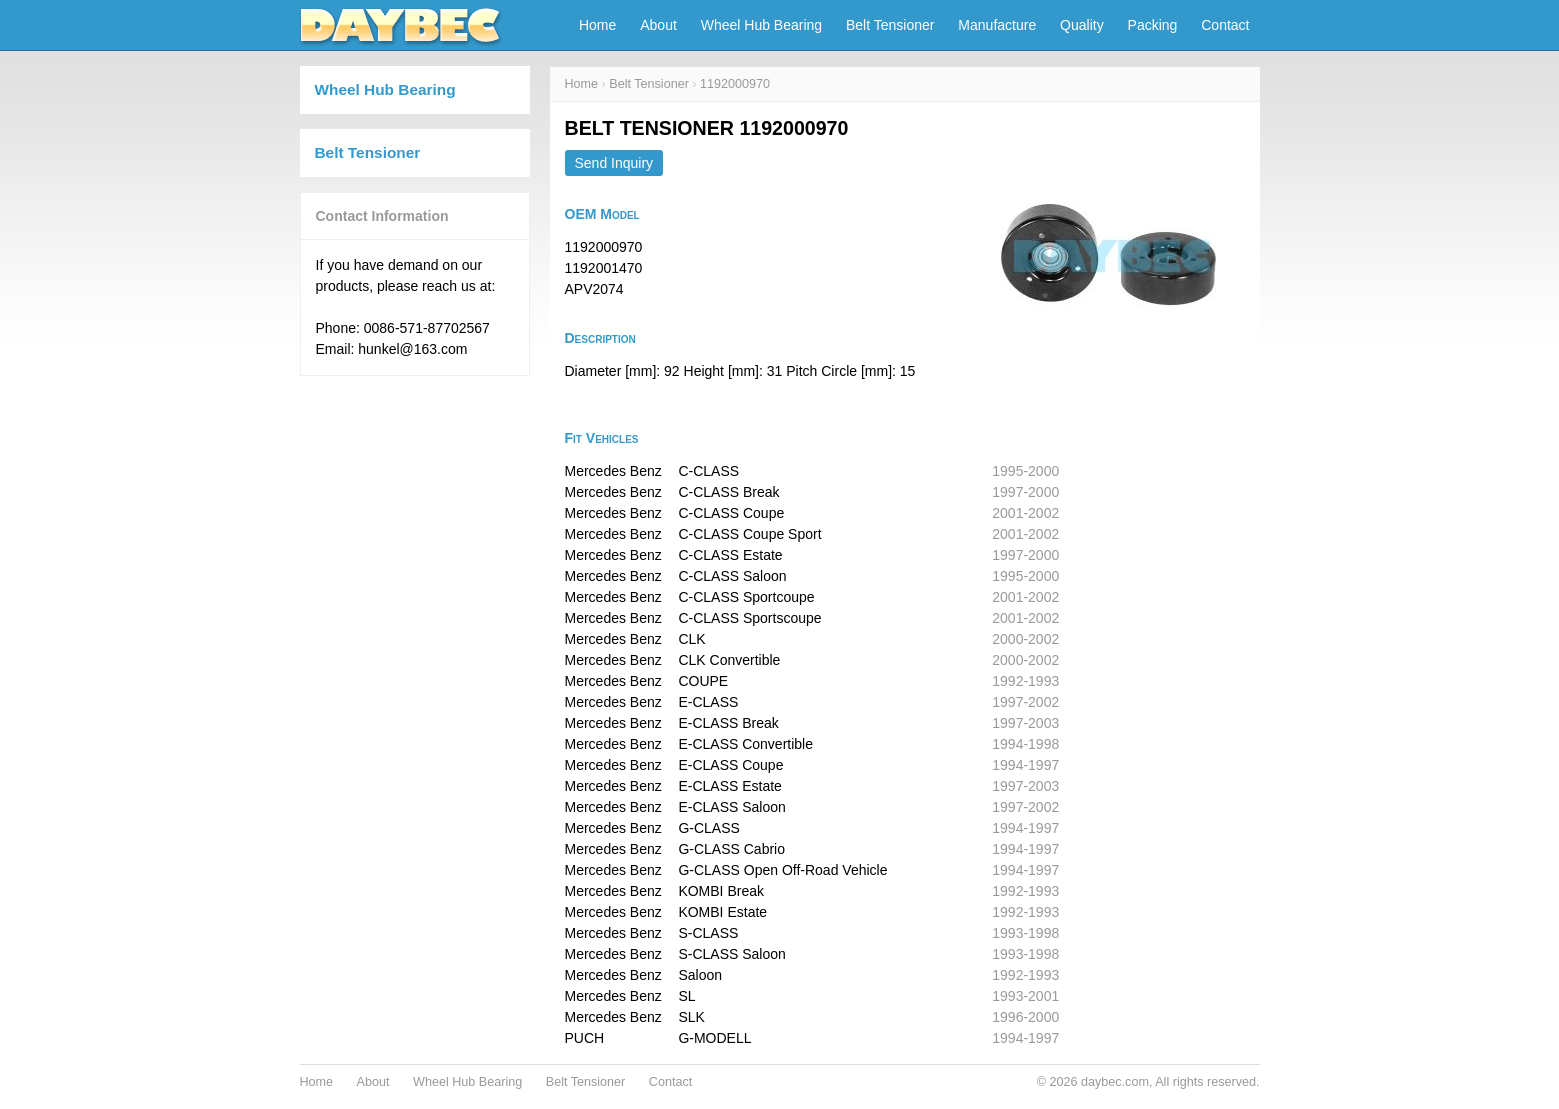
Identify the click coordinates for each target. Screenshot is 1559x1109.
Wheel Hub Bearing (761, 25)
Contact (1225, 25)
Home (597, 25)
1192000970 (735, 84)
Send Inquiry (614, 163)
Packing (1153, 25)
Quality (1082, 25)
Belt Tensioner (890, 25)
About (658, 25)
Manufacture (997, 25)
